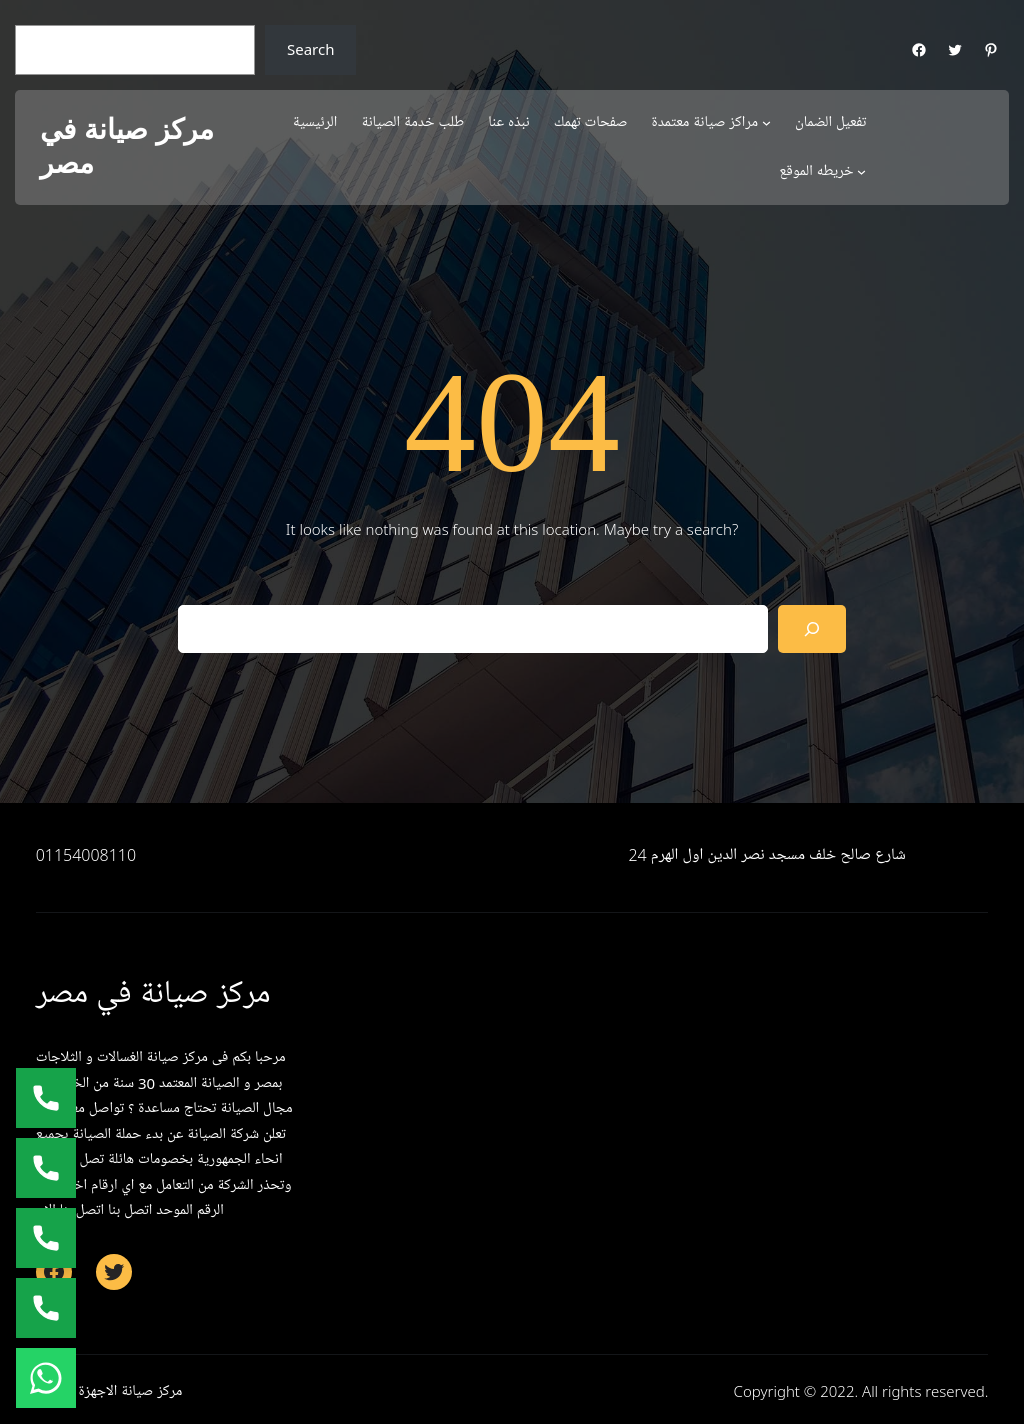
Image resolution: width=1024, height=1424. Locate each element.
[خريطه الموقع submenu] (861, 171)
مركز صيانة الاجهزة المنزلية (109, 1391)
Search (310, 49)
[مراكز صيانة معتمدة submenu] (766, 122)
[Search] (812, 629)
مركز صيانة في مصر (127, 146)
